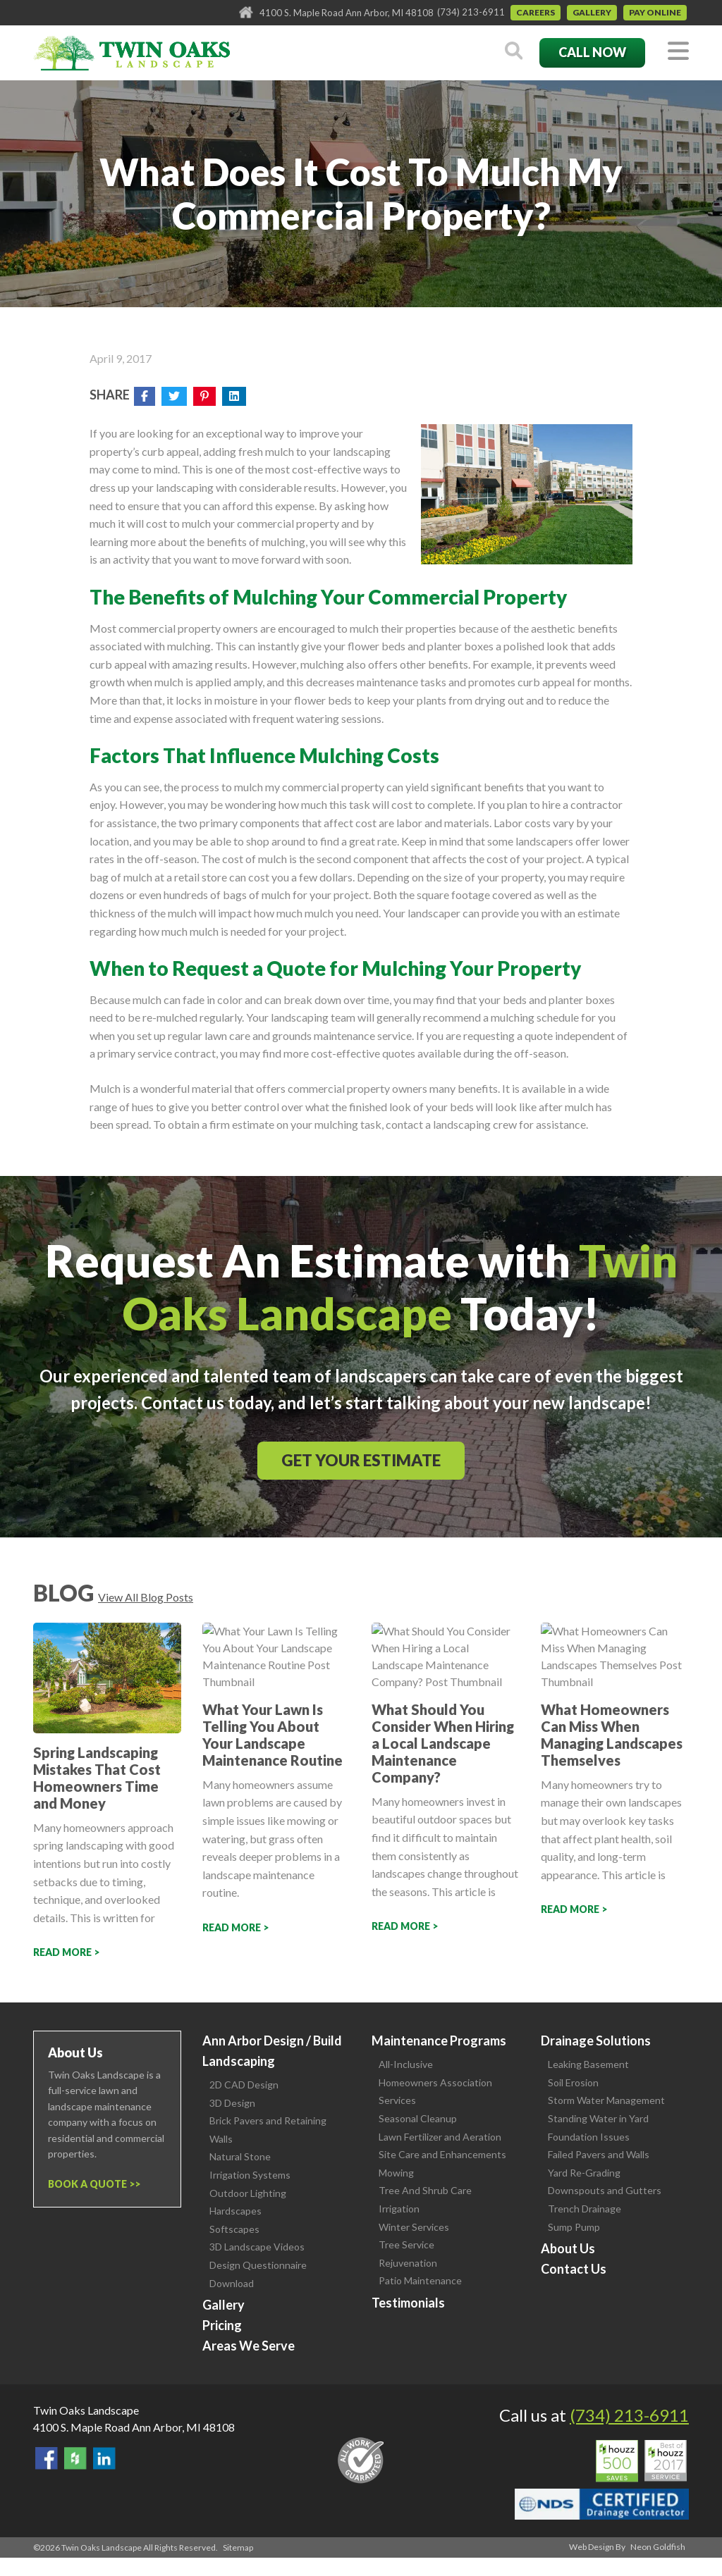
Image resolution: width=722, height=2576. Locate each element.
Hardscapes (235, 2211)
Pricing (222, 2325)
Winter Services (414, 2227)
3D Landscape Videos (257, 2247)
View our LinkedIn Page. (104, 2458)
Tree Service (406, 2244)
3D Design (232, 2103)
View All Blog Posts (145, 1597)
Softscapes (234, 2229)
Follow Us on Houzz (75, 2458)
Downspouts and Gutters (604, 2190)
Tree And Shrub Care (425, 2190)
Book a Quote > (91, 2184)
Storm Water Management (606, 2100)
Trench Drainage (584, 2209)
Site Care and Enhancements (442, 2154)
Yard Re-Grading (584, 2173)
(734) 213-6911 (471, 12)
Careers (535, 12)
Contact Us (573, 2269)
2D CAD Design (244, 2085)
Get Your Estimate (361, 1460)
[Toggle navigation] (678, 52)
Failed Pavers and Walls (598, 2154)
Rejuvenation (408, 2263)
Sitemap (238, 2547)
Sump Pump (574, 2227)
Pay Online (655, 12)
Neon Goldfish (657, 2546)
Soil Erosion (573, 2082)
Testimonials (408, 2302)
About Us (568, 2248)
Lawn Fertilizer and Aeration (440, 2137)
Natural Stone (240, 2156)
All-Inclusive (406, 2064)
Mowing (396, 2173)
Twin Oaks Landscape (86, 2410)
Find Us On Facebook (46, 2458)
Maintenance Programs (439, 2040)
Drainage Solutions (596, 2040)
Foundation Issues (589, 2137)
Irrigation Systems (249, 2175)
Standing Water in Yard (598, 2118)
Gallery (592, 12)
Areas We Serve (248, 2345)
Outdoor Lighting (247, 2193)
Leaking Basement (588, 2064)
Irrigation (399, 2209)
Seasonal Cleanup (418, 2118)
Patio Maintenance (420, 2280)
